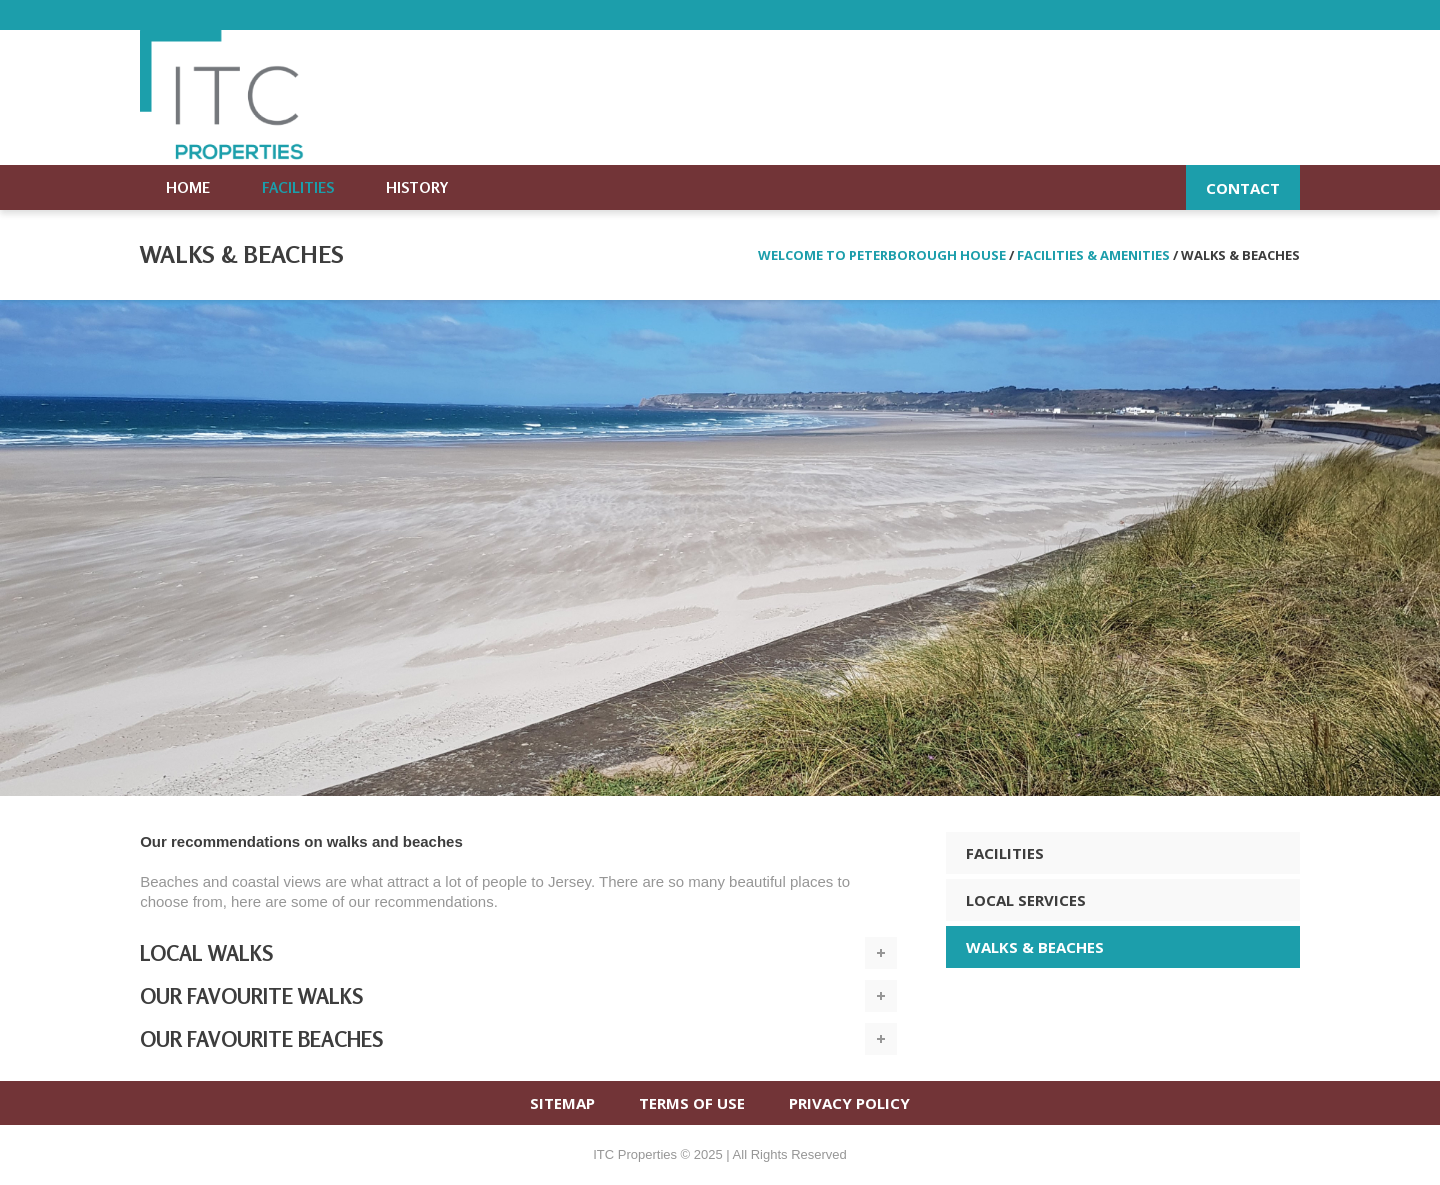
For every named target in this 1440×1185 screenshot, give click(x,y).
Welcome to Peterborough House (882, 255)
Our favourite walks (251, 996)
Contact (1243, 188)
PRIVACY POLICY (849, 1103)
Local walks (206, 953)
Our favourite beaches (261, 1039)
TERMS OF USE (692, 1103)
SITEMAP (562, 1103)
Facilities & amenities (1093, 255)
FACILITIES (1005, 853)
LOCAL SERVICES (1026, 900)
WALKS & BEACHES (1035, 947)
